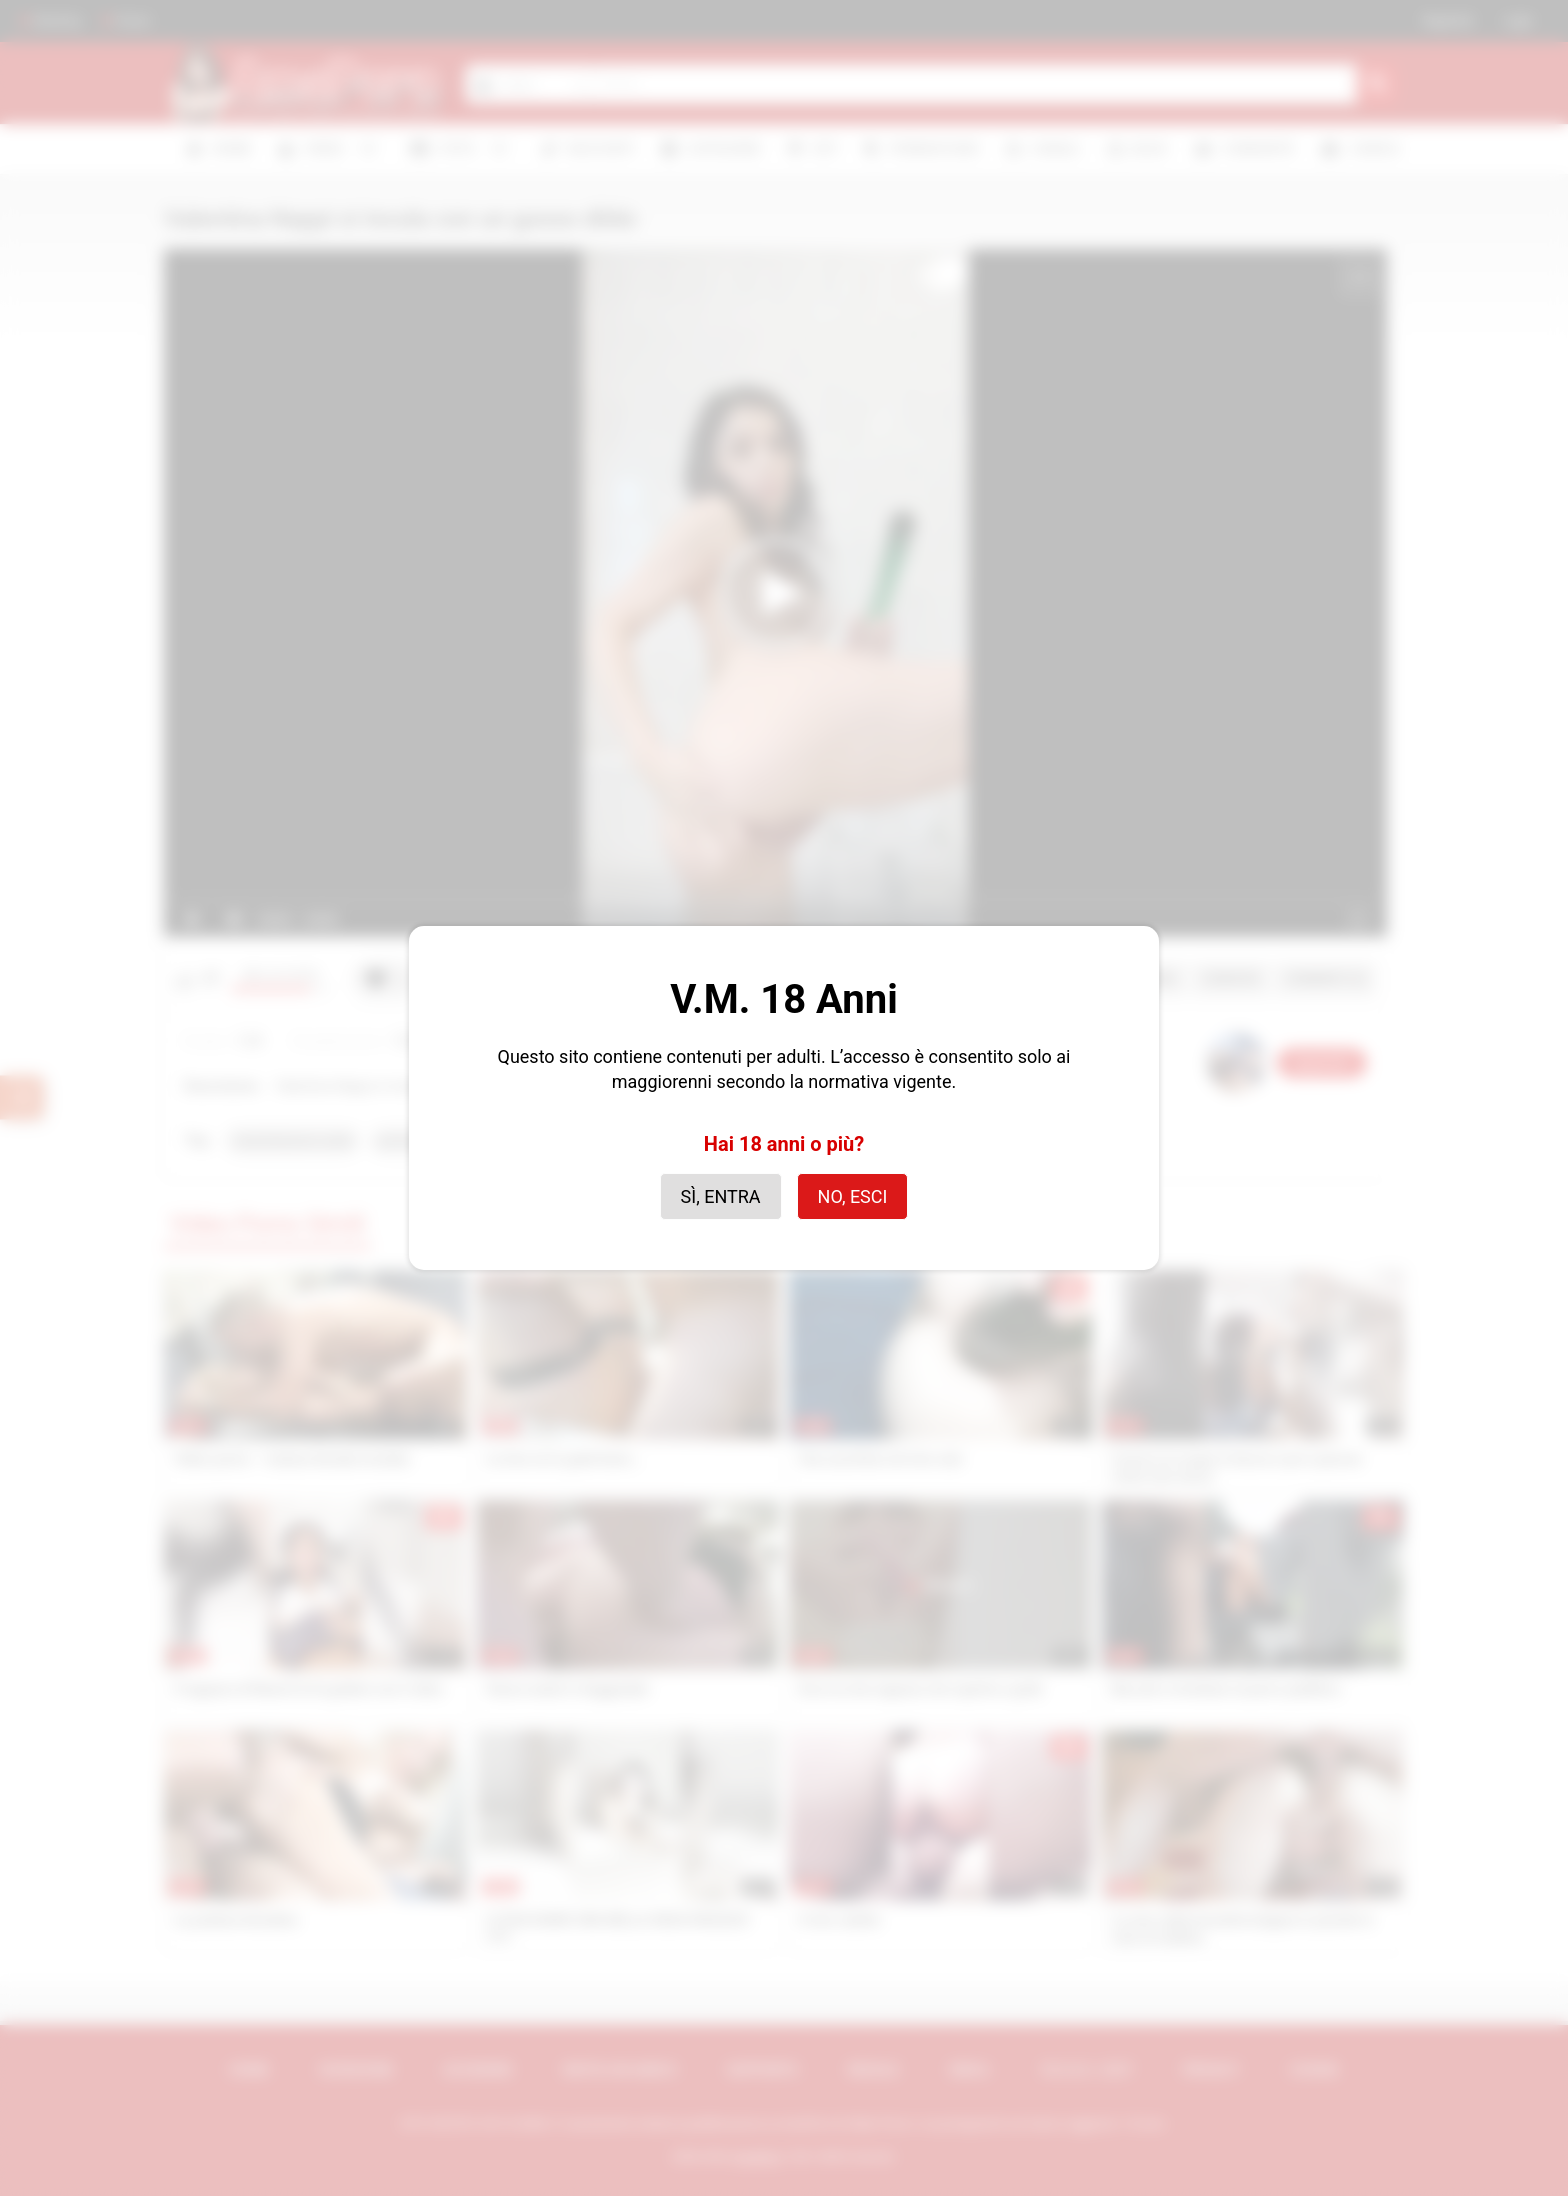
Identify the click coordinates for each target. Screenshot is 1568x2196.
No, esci (853, 1196)
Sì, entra (721, 1196)
